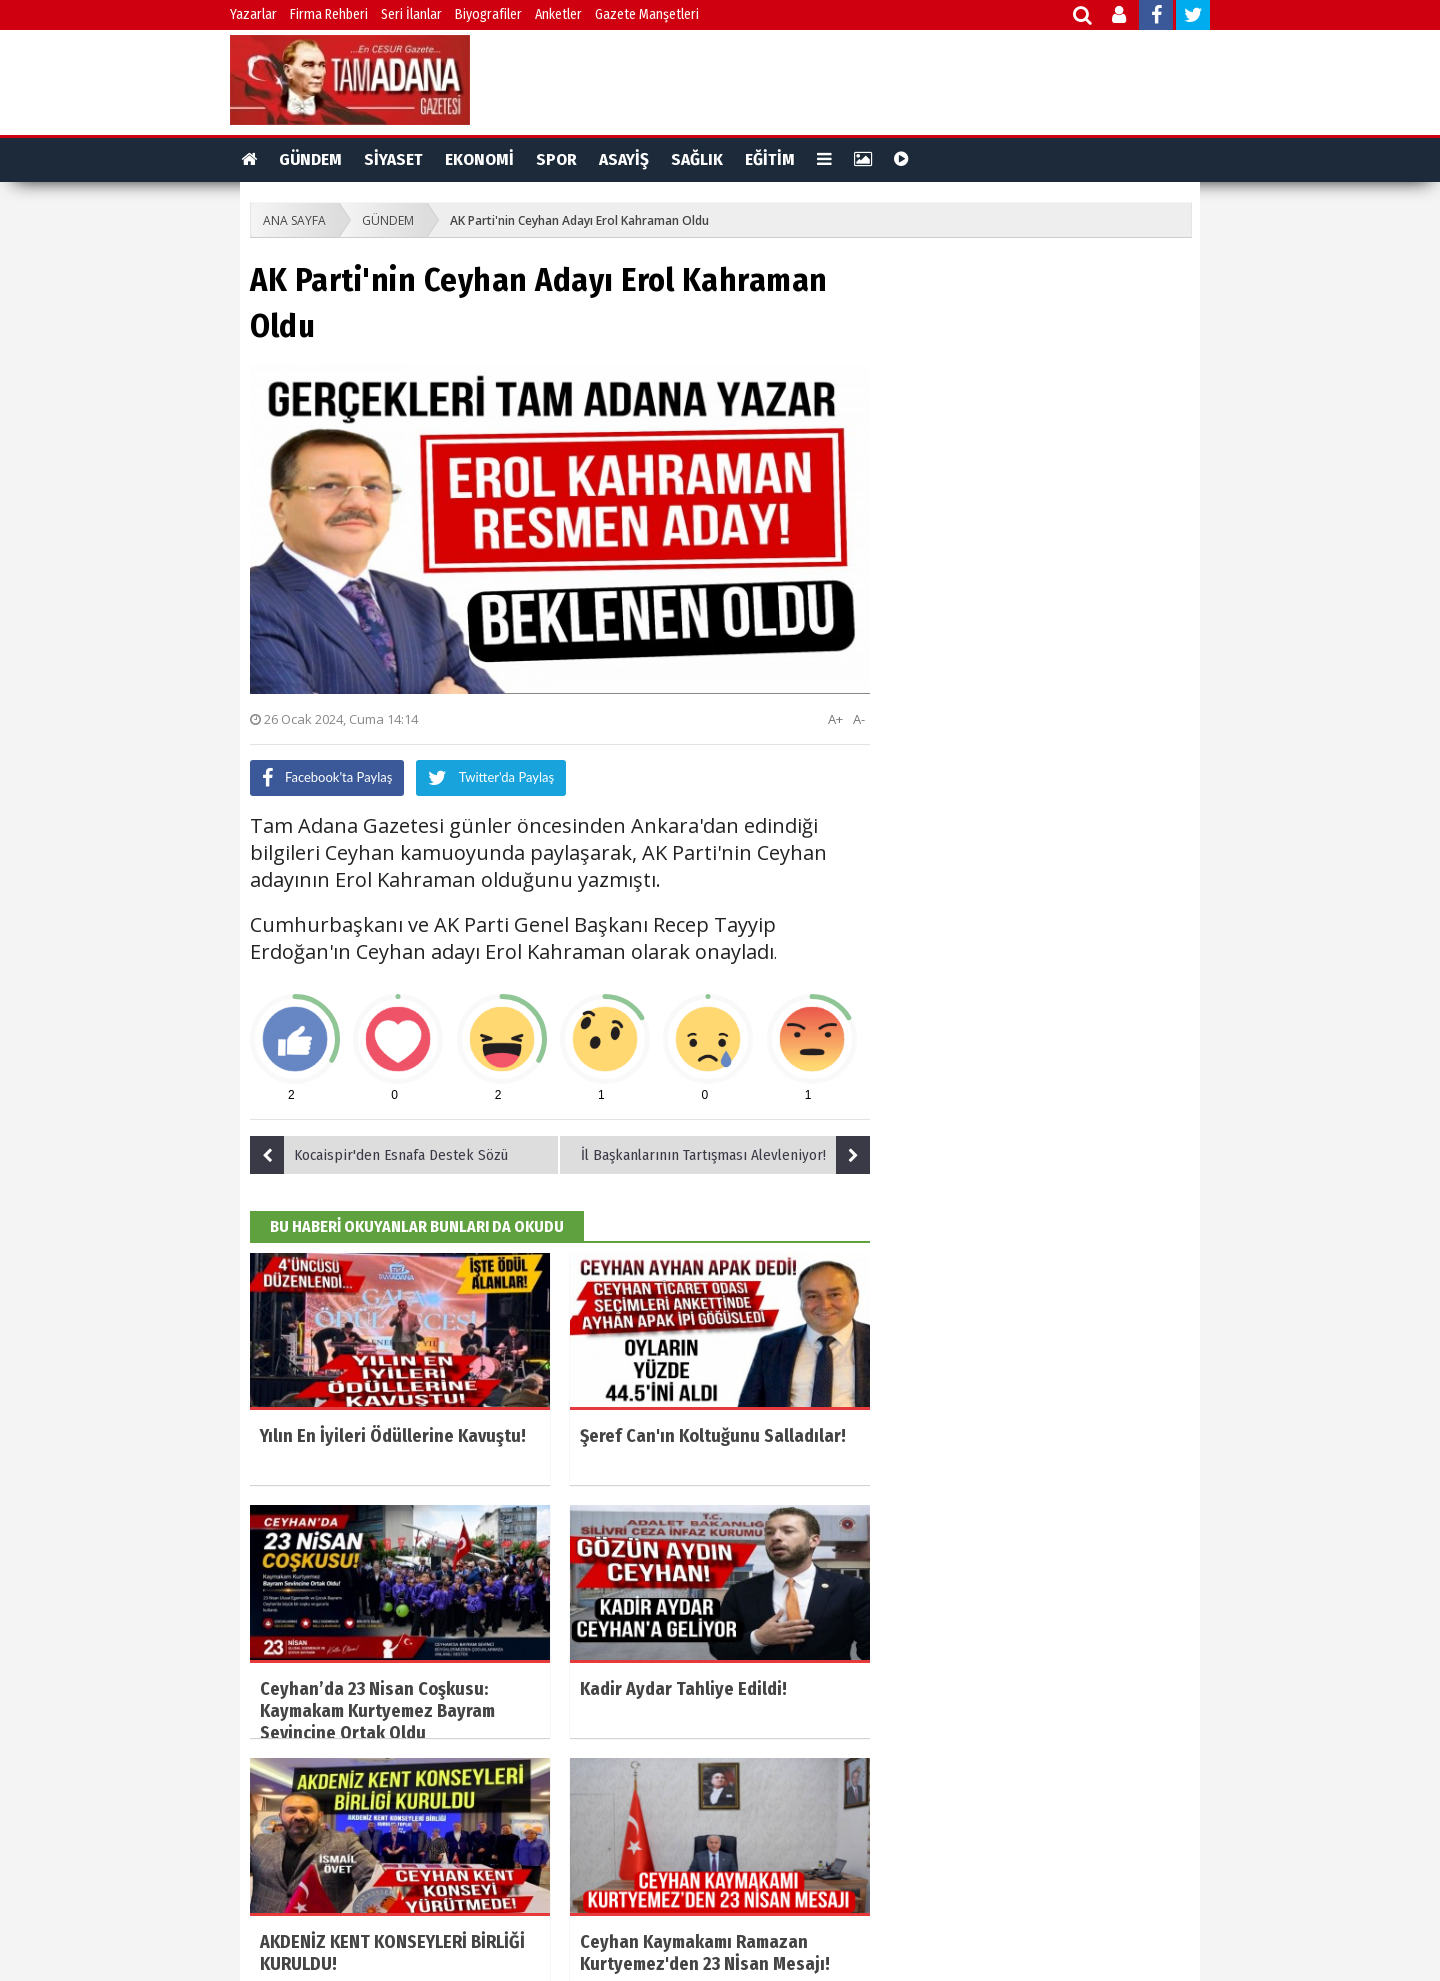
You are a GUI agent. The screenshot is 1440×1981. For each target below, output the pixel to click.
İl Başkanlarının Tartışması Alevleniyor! (725, 1155)
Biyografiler (488, 14)
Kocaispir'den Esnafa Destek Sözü (379, 1155)
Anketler (558, 14)
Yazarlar (253, 14)
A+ (835, 719)
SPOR (556, 159)
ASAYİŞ (624, 159)
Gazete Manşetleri (647, 14)
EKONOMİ (479, 159)
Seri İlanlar (411, 14)
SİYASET (393, 159)
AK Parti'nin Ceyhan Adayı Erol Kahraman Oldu (579, 220)
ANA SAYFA (294, 220)
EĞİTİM (770, 159)
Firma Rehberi (329, 14)
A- (859, 719)
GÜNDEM (310, 159)
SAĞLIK (697, 159)
